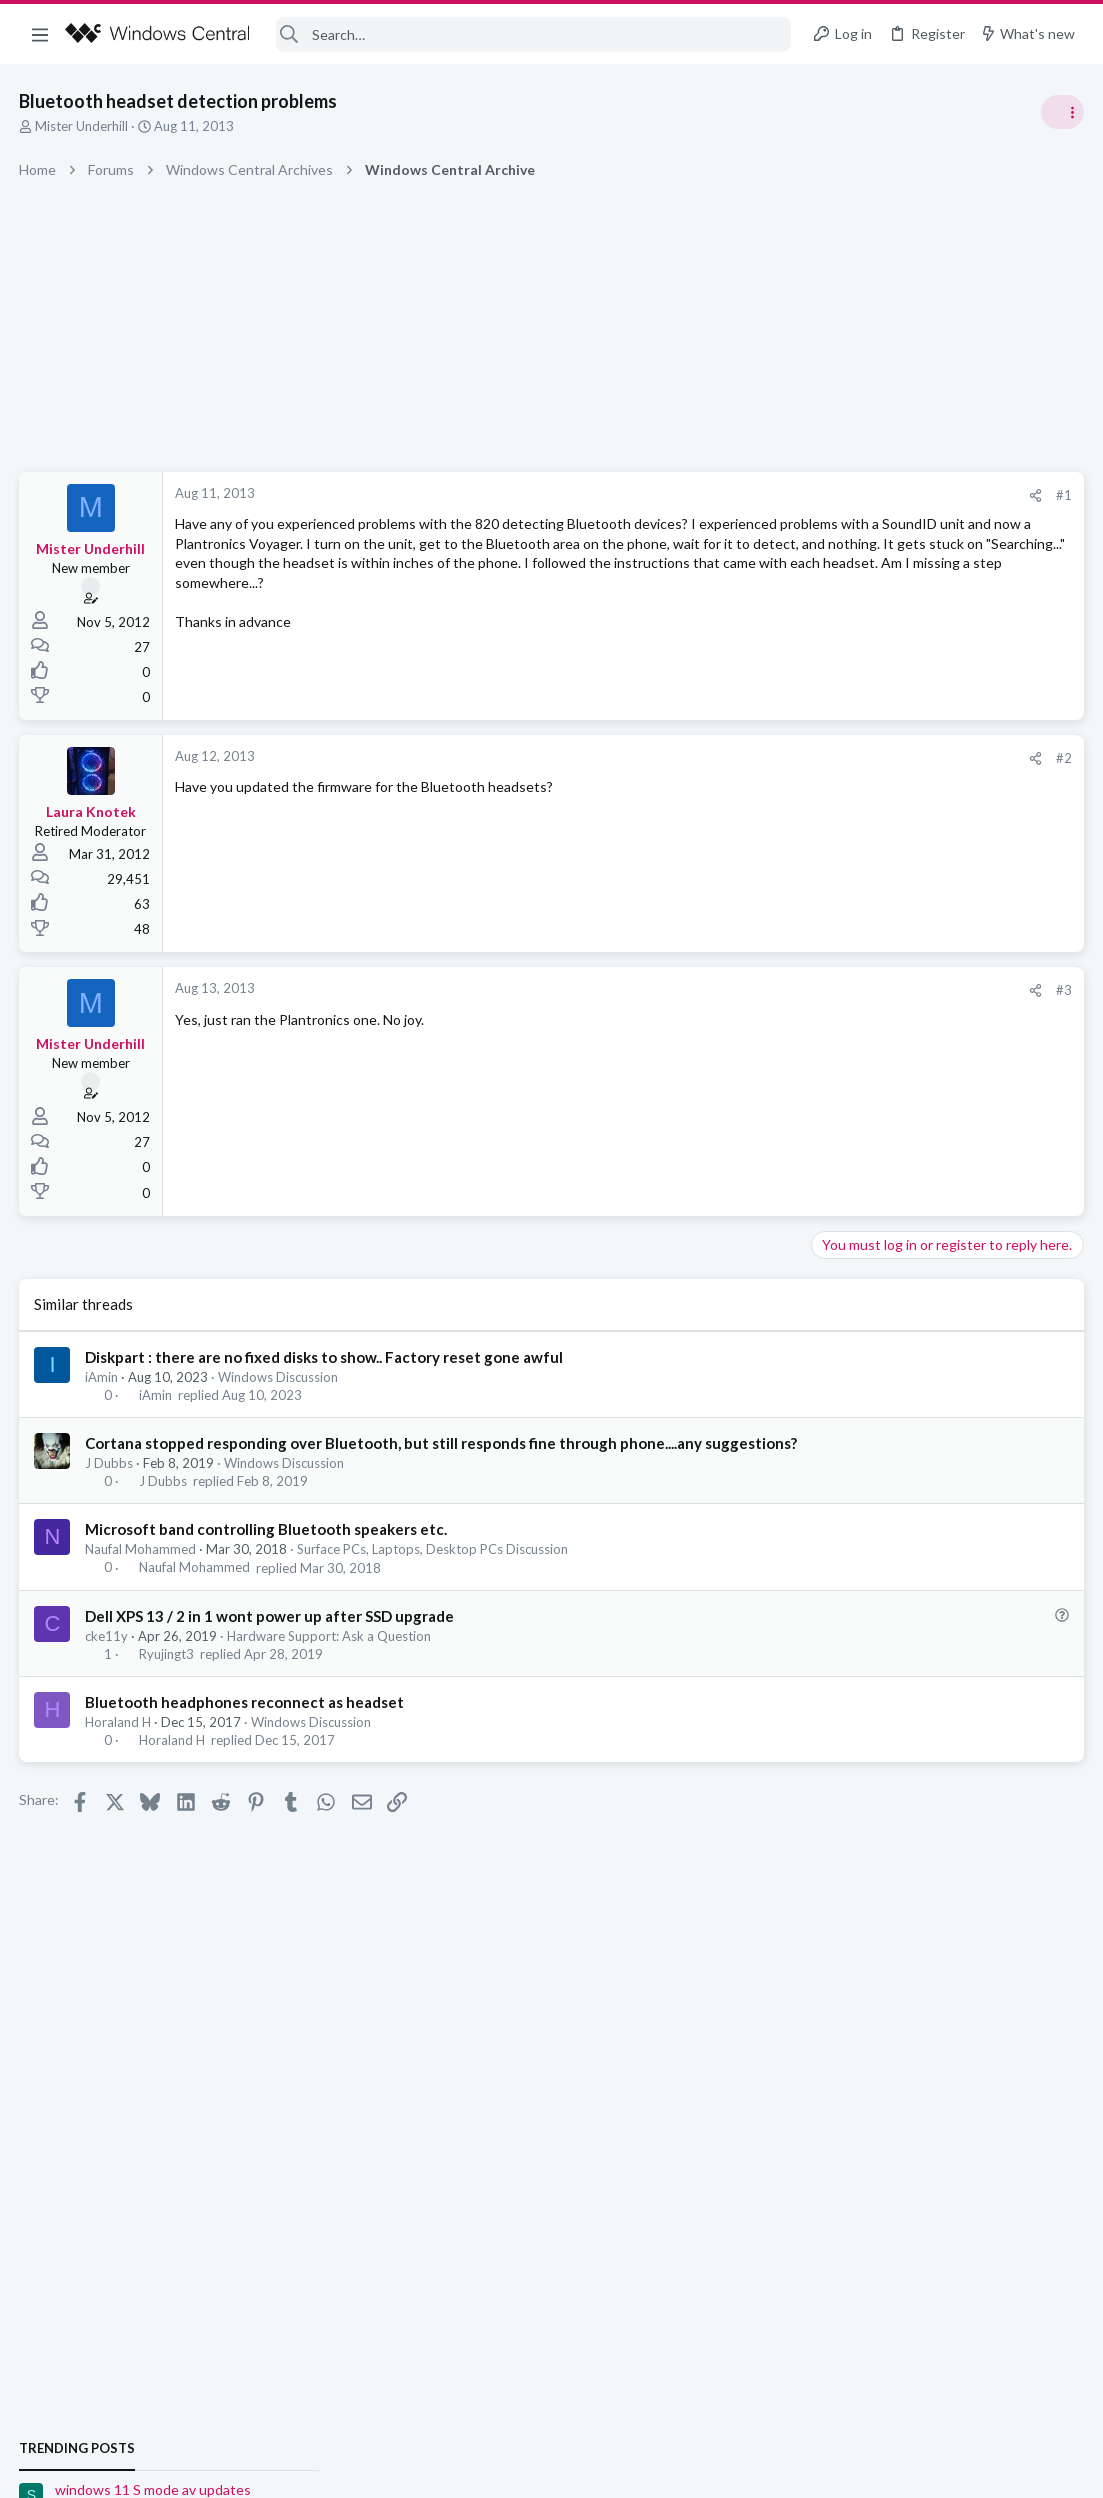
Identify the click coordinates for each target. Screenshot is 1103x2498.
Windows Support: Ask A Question (920, 1180)
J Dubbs (110, 1484)
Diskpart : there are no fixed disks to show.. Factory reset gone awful (325, 1357)
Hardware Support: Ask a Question (330, 1657)
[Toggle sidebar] (1062, 112)
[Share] (714, 495)
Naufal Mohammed (141, 1570)
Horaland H (119, 1743)
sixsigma (1056, 1348)
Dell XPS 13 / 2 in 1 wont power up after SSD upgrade (270, 1637)
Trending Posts (841, 1082)
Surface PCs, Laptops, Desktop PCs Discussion (433, 1570)
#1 (743, 495)
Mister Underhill (82, 126)
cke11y (107, 1657)
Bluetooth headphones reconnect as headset (245, 1723)
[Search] (533, 34)
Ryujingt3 (166, 1675)
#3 (743, 990)
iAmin (102, 1377)
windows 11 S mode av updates (917, 1124)
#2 (743, 758)
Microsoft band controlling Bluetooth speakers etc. (267, 1550)
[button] (40, 34)
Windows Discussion (279, 1377)
